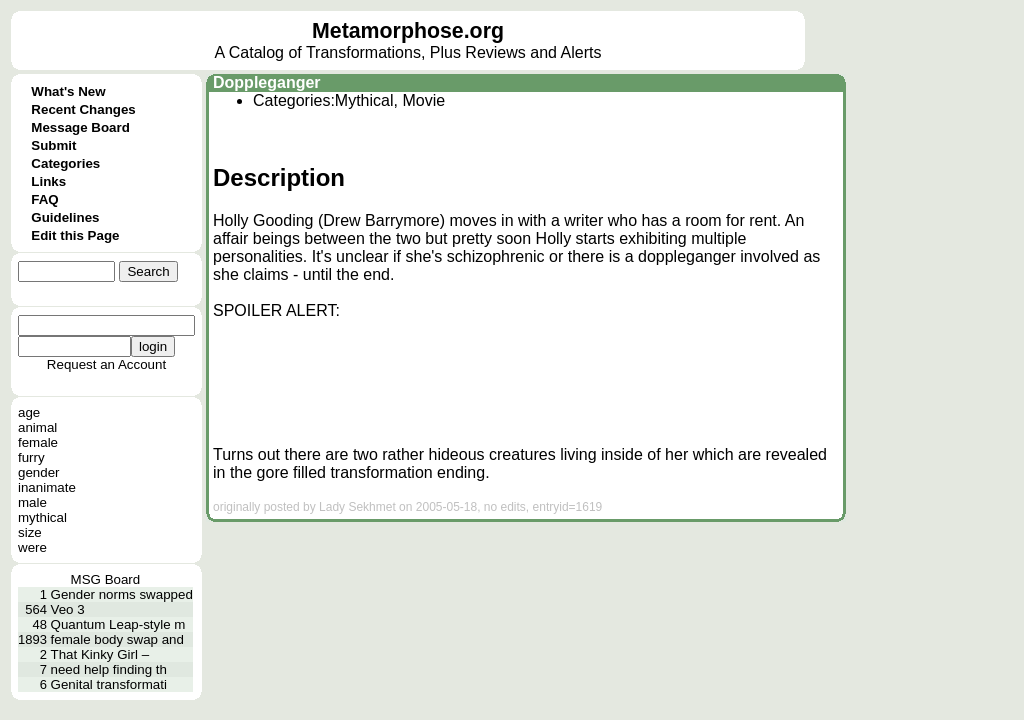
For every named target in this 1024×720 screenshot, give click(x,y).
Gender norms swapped (122, 594)
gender (39, 472)
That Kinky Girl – (100, 654)
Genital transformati (109, 684)
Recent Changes (83, 109)
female (38, 442)
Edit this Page (75, 235)
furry (31, 457)
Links (48, 181)
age (29, 412)
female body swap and (117, 639)
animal (37, 427)
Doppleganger (267, 82)
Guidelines (65, 217)
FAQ (44, 199)
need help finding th (109, 669)
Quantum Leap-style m (118, 624)
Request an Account (106, 364)
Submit (53, 145)
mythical (42, 517)
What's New (68, 91)
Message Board (80, 127)
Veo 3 (68, 609)
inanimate (47, 487)
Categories (65, 163)
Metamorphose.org (408, 31)
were (32, 547)
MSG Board (106, 579)
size (30, 532)
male (32, 502)
